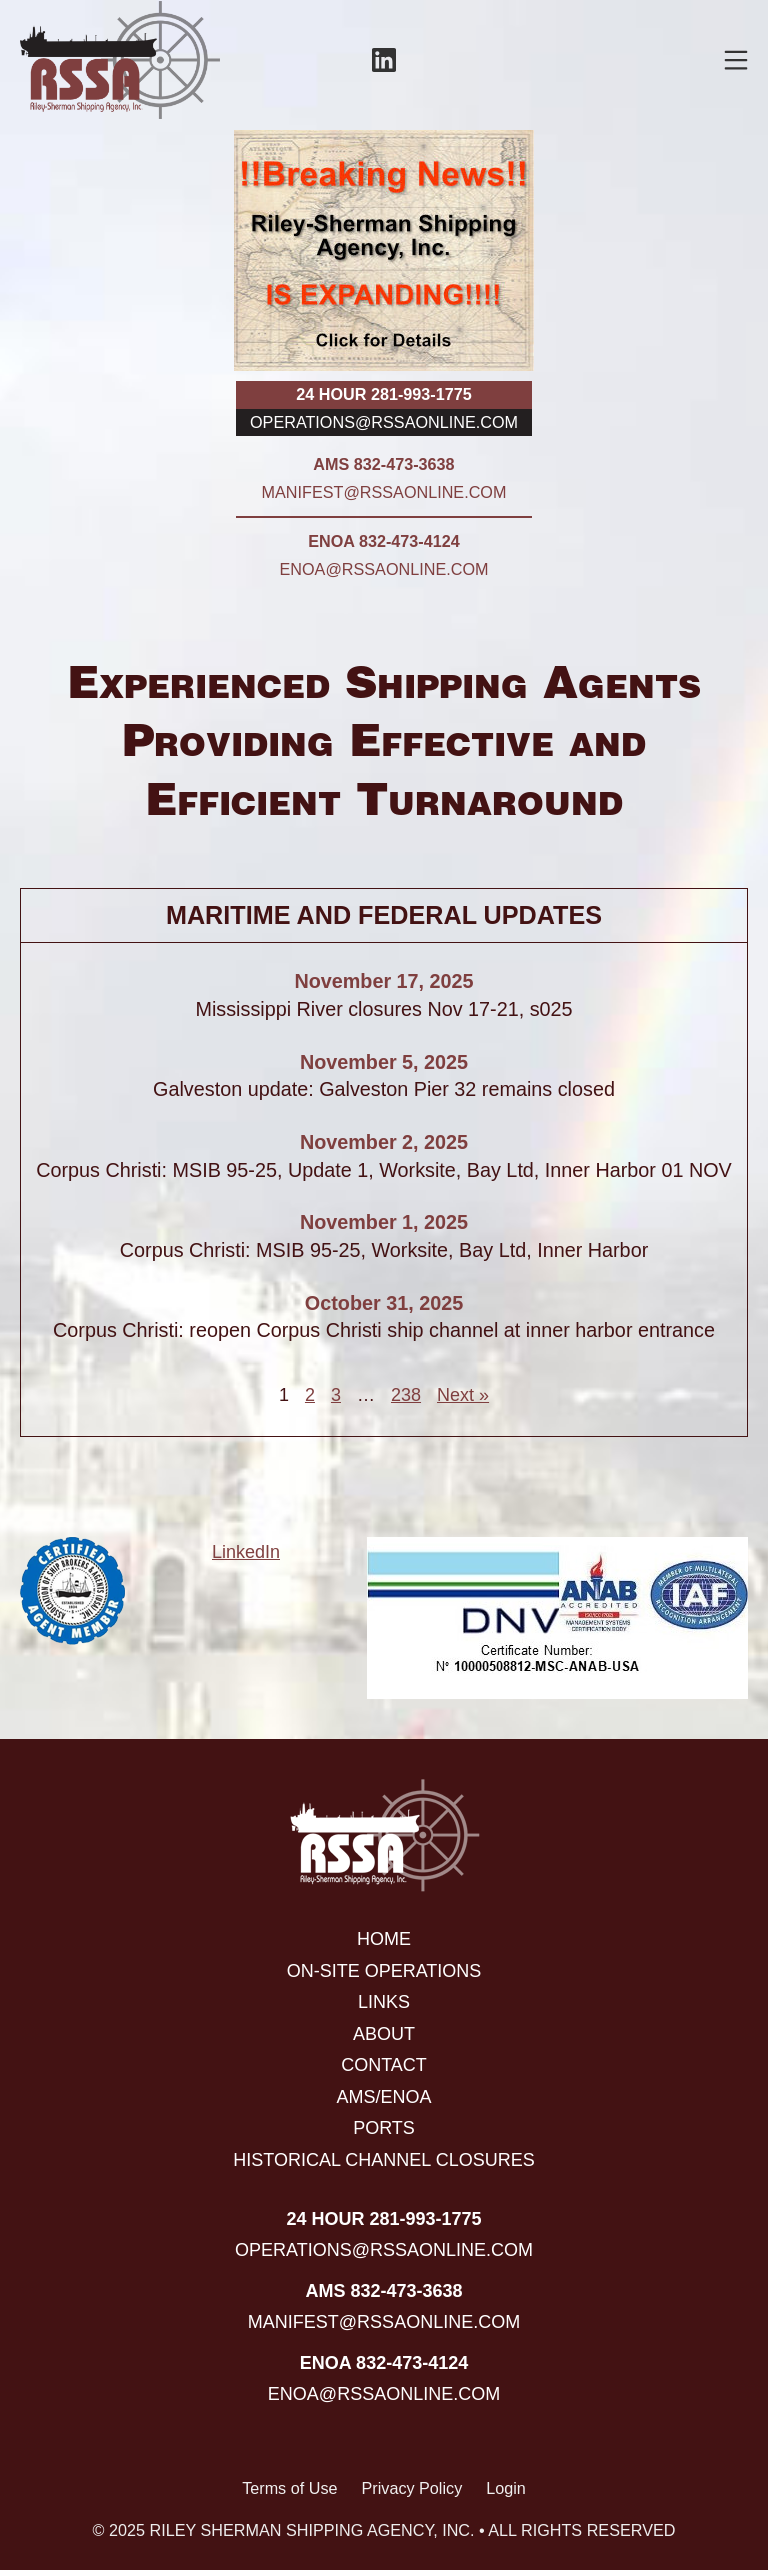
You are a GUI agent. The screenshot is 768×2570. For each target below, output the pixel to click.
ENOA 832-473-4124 (383, 541)
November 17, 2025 (383, 981)
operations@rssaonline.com (384, 422)
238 (406, 1395)
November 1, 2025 (384, 1222)
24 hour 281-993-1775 (383, 394)
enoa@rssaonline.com (384, 569)
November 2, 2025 (384, 1142)
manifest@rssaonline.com (384, 492)
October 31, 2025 (384, 1303)
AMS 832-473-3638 (383, 464)
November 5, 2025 (384, 1062)
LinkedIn (246, 1552)
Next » (463, 1395)
